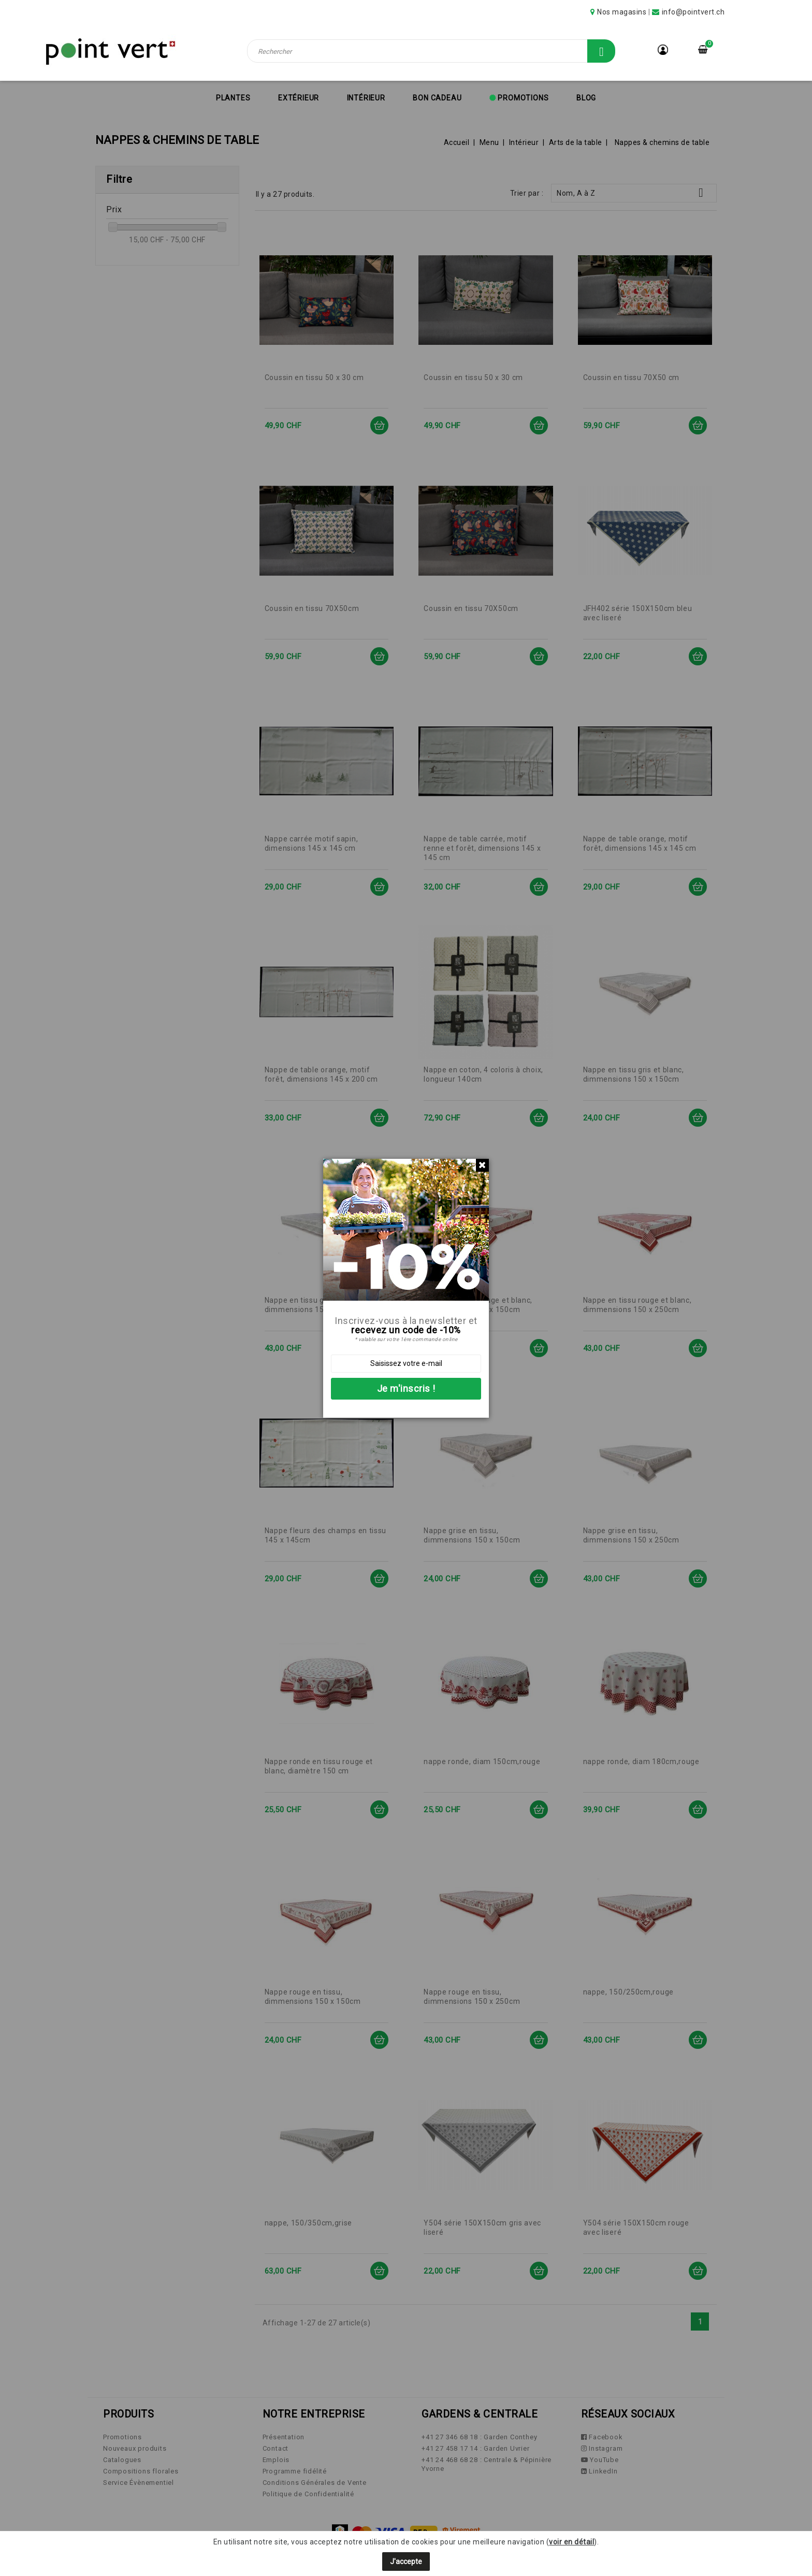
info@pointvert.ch (693, 12)
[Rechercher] (431, 51)
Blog (586, 98)
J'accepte (406, 2561)
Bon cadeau (437, 98)
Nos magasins (621, 12)
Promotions (522, 98)
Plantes (233, 98)
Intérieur (366, 98)
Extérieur (298, 98)
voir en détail (571, 2542)
